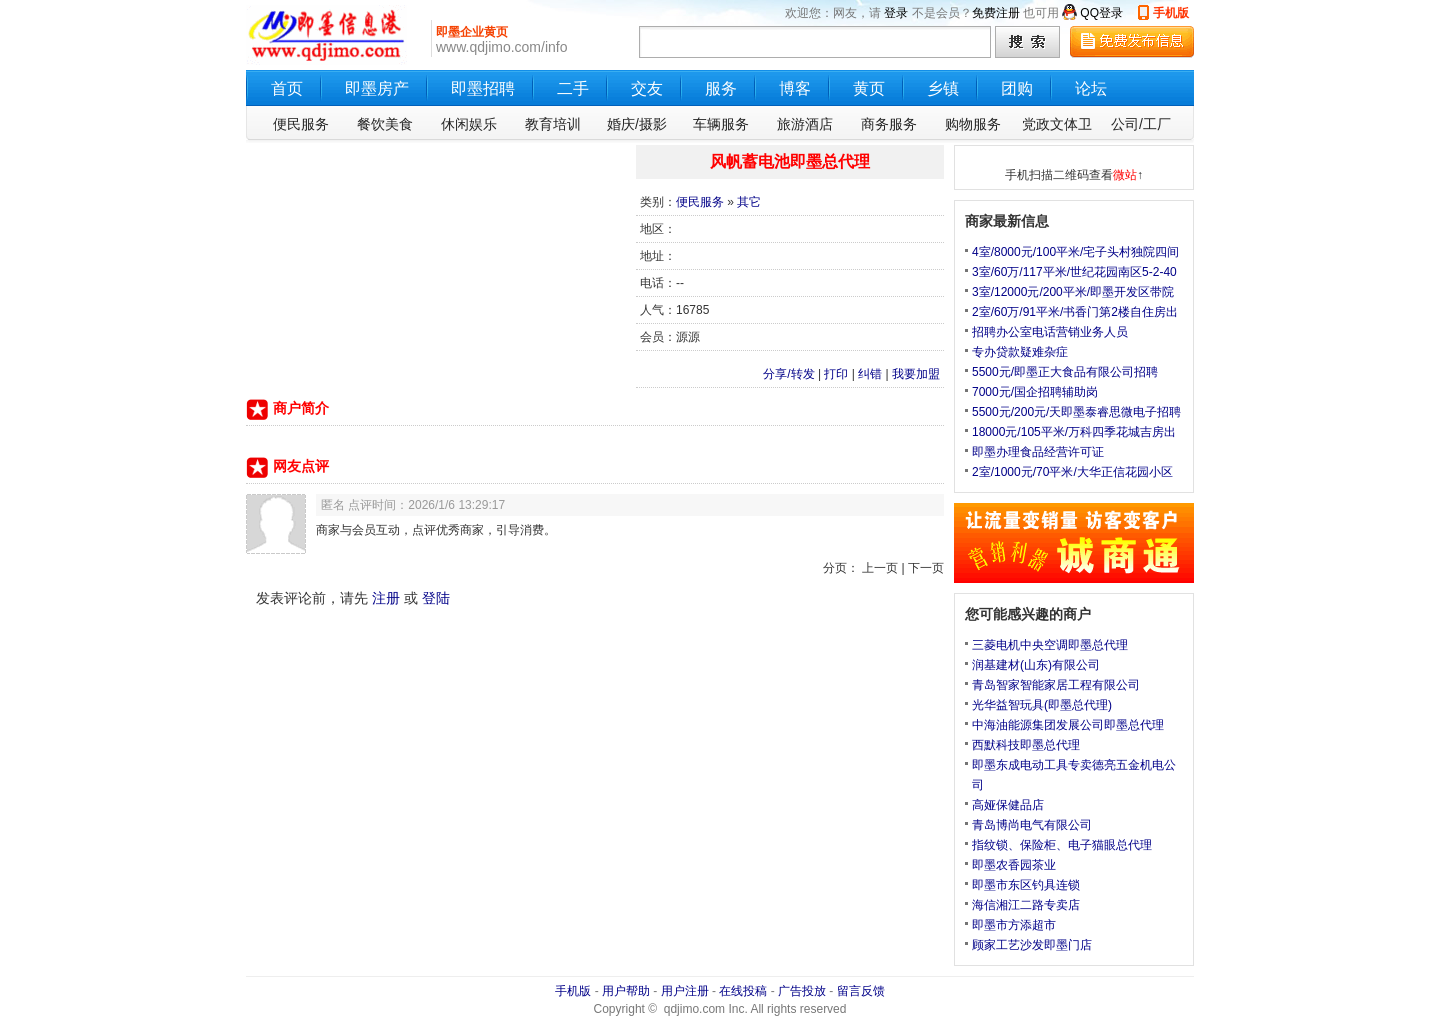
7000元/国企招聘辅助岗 (1035, 392)
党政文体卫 (1057, 124)
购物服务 (973, 124)
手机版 (1171, 13)
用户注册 (685, 991)
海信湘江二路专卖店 (1026, 905)
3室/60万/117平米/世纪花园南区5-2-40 (1074, 272)
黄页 (869, 88)
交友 (647, 88)
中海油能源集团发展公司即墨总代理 (1068, 725)
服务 (721, 88)
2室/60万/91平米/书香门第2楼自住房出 (1075, 312)
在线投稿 (743, 991)
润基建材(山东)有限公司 (1036, 665)
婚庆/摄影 (637, 124)
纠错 (870, 374)
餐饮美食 (385, 124)
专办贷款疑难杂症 (1020, 352)
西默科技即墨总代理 (1026, 745)
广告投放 (802, 991)
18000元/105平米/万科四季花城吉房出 (1074, 432)
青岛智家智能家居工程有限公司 (1056, 685)
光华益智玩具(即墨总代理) (1042, 705)
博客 (795, 88)
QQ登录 (1101, 13)
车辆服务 (721, 124)
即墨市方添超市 (1014, 925)
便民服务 (301, 124)
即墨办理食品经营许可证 (1038, 452)
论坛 (1091, 88)
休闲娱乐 (469, 124)
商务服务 (889, 124)
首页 (287, 88)
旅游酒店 (805, 124)
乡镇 (943, 88)
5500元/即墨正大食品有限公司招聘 (1065, 372)
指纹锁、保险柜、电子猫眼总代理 (1062, 845)
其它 (749, 202)
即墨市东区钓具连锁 (1026, 885)
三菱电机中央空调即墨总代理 (1050, 645)
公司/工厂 (1141, 124)
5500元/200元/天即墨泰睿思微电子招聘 (1076, 412)
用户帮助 (626, 991)
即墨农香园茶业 (1014, 865)
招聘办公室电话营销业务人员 (1050, 332)
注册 (386, 598)
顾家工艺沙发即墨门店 (1032, 945)
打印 (836, 374)
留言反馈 (861, 991)
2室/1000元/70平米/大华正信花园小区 (1072, 472)
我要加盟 (916, 374)
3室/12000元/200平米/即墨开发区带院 (1073, 292)
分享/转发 (788, 374)
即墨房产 (377, 88)
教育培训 (553, 124)
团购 (1017, 88)
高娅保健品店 (1008, 805)
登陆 (436, 598)
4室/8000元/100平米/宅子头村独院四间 (1075, 252)
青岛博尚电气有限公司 (1032, 825)
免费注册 (996, 13)
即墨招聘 (483, 88)
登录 (896, 13)
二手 (573, 88)
